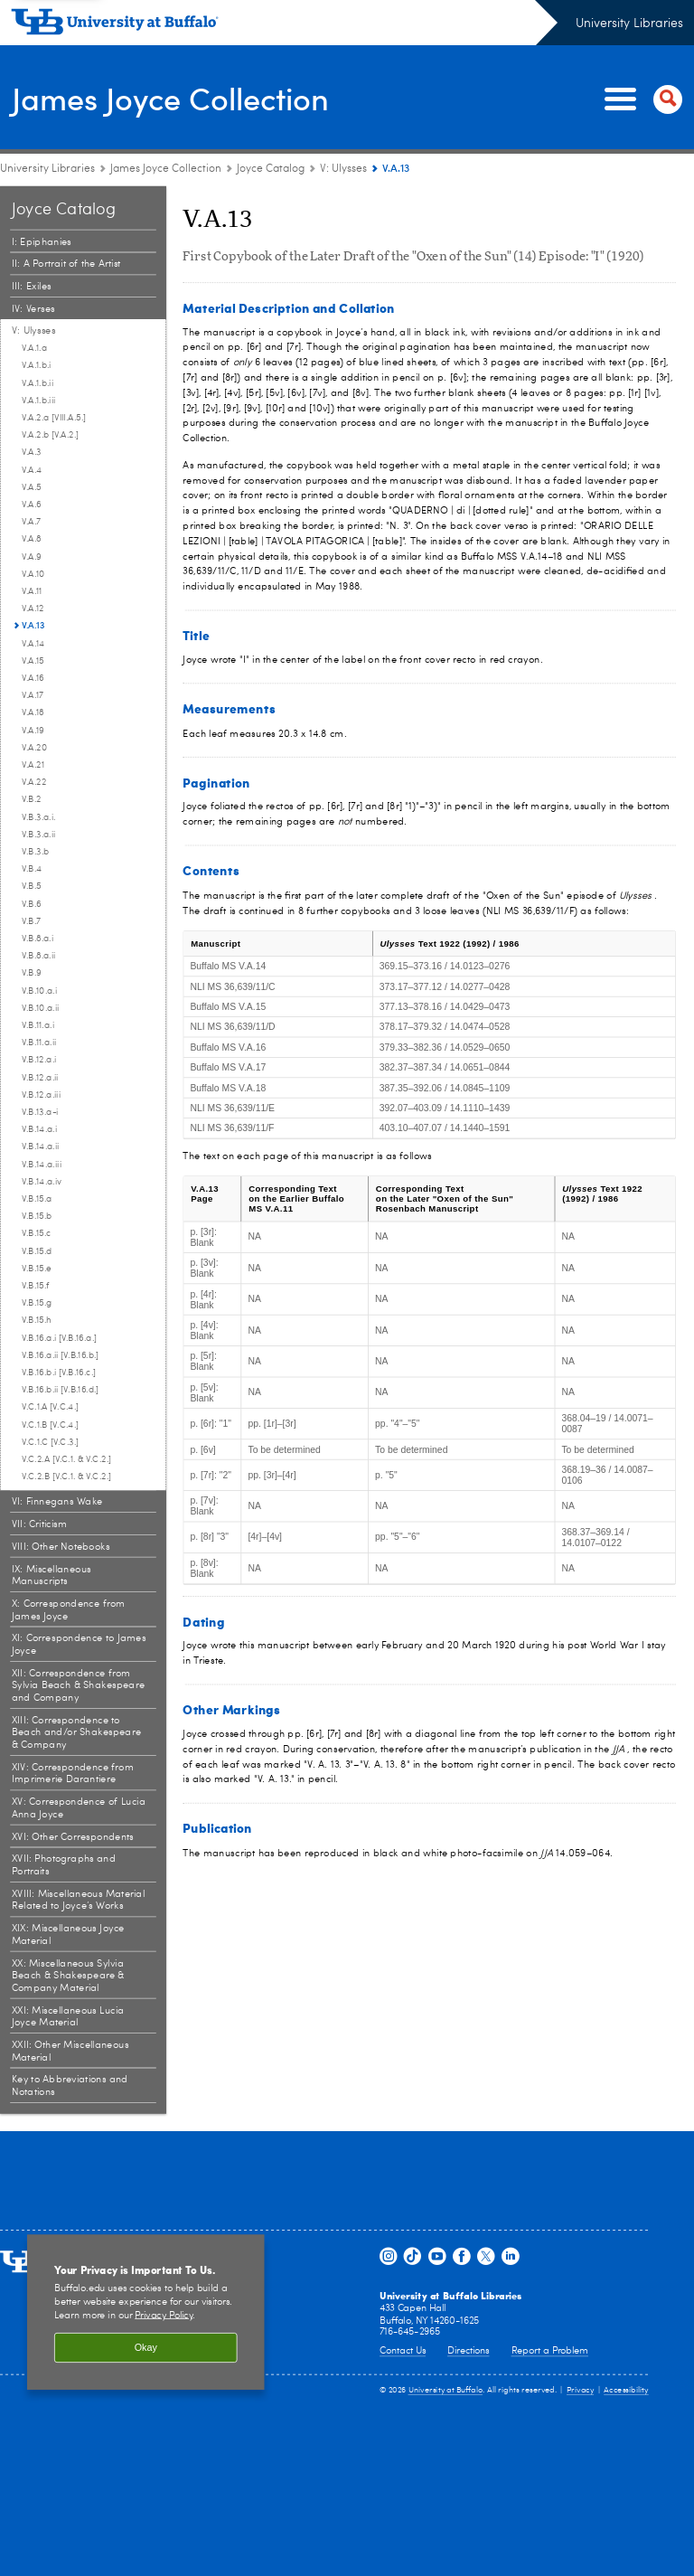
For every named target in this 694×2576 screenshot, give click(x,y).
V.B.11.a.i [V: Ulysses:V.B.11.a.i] (38, 1025)
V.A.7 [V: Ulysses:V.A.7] (32, 521)
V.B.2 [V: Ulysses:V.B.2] (32, 799)
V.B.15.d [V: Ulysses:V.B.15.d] (37, 1251)
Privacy (580, 2390)
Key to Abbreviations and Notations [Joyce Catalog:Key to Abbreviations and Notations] (70, 2086)
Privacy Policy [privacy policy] (163, 2315)
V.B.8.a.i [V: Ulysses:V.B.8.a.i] (37, 938)
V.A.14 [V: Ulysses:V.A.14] (33, 643)
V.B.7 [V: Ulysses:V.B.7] (32, 921)
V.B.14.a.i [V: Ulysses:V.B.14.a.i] (39, 1129)
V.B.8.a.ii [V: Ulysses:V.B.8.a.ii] (39, 955)
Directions (468, 2351)
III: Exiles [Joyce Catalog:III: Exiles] (32, 286)
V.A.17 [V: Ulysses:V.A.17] (33, 695)
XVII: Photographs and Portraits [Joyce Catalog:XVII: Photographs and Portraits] (64, 1865)
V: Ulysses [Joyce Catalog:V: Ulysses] (343, 169)
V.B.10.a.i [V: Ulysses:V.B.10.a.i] (39, 990)
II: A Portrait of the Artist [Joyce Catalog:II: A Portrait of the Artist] (66, 264)
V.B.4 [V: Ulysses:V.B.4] (32, 868)
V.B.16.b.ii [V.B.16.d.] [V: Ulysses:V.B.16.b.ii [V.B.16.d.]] (60, 1389)
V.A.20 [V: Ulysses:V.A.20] (34, 747)
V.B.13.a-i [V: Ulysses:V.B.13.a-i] (40, 1112)
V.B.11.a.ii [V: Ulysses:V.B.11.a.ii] (39, 1042)
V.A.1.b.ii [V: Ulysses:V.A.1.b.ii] (37, 383)
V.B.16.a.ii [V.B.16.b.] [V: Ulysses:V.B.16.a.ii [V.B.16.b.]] (60, 1355)
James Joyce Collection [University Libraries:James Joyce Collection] (165, 169)
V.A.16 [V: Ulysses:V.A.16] (33, 678)
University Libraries (629, 23)
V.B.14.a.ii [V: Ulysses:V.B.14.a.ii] (41, 1146)
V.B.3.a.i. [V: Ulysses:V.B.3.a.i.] (39, 817)
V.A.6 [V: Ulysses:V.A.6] (32, 504)
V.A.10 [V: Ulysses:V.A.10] (33, 574)
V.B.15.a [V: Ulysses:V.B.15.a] (37, 1198)
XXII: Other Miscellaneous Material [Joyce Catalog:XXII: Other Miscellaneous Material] (70, 2051)
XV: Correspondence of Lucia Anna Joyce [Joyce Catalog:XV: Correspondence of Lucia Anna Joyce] (78, 1808)
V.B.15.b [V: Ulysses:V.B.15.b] (37, 1216)
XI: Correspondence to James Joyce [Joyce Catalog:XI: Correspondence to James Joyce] (79, 1645)
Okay (146, 2348)
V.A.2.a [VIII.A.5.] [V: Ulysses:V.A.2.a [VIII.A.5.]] (54, 417)
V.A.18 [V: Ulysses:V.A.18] (33, 712)
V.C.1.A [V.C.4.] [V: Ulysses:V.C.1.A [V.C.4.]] (50, 1406)
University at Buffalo (445, 2390)
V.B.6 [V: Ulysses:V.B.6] (32, 904)
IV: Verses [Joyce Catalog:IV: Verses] (33, 309)
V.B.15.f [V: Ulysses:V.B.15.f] (35, 1285)
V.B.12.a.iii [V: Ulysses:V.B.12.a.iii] (41, 1094)
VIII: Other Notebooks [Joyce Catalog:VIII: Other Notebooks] (61, 1547)
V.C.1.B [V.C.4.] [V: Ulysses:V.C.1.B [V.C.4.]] (50, 1425)
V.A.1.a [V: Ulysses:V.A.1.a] (34, 348)
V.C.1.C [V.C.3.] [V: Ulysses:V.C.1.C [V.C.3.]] (50, 1442)
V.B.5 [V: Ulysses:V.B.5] (32, 886)
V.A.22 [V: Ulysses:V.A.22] (34, 782)
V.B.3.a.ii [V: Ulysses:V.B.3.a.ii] (39, 834)
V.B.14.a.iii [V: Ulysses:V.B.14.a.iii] (41, 1164)
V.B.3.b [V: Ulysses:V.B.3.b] (35, 851)
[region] (146, 2312)
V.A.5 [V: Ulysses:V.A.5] (32, 487)
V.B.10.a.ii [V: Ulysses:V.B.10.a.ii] (41, 1008)
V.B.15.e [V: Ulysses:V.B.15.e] (37, 1268)
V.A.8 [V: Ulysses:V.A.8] (32, 538)
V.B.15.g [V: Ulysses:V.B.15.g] (37, 1302)
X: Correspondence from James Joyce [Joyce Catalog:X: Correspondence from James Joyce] (69, 1610)
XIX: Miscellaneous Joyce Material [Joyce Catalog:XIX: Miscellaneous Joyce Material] (68, 1934)
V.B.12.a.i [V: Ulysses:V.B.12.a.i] (39, 1059)
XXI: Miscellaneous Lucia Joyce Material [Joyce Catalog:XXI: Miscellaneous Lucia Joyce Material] (68, 2016)
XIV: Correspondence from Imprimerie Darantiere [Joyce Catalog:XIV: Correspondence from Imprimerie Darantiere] (73, 1773)
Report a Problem (550, 2351)
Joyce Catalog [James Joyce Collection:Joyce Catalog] (271, 169)
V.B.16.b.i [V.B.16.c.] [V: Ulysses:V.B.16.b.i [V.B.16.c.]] (59, 1372)
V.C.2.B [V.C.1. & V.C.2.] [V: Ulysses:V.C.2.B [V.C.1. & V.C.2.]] (66, 1476)
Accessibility (626, 2390)
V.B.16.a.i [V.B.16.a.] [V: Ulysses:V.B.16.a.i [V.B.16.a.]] (59, 1338)
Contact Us (403, 2351)
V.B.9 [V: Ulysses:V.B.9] (32, 972)
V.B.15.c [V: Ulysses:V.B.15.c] (37, 1233)
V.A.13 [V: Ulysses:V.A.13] (33, 624)
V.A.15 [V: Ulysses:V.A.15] (33, 660)
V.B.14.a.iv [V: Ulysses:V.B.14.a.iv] (42, 1181)
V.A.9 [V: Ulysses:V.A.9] (32, 556)
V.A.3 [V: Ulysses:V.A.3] (32, 452)
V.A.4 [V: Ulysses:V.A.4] (32, 470)
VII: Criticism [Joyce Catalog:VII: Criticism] (40, 1524)
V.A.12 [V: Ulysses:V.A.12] (33, 608)
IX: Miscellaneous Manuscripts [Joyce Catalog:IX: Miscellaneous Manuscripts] (51, 1575)
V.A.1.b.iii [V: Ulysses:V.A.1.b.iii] (39, 400)
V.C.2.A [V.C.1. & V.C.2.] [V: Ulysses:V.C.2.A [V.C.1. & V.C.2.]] (66, 1459)
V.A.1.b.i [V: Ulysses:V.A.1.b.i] (37, 365)
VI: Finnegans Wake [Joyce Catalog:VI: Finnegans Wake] (57, 1501)
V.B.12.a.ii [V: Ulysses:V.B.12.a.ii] (40, 1077)
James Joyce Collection (179, 97)
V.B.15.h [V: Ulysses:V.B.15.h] (37, 1320)
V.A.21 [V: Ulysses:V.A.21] (33, 764)
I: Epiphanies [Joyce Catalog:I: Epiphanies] (41, 242)
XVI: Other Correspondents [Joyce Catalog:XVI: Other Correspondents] (73, 1837)
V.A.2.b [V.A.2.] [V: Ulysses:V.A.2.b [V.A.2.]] (50, 434)
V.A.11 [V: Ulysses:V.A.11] (32, 591)
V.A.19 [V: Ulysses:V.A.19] (33, 730)
